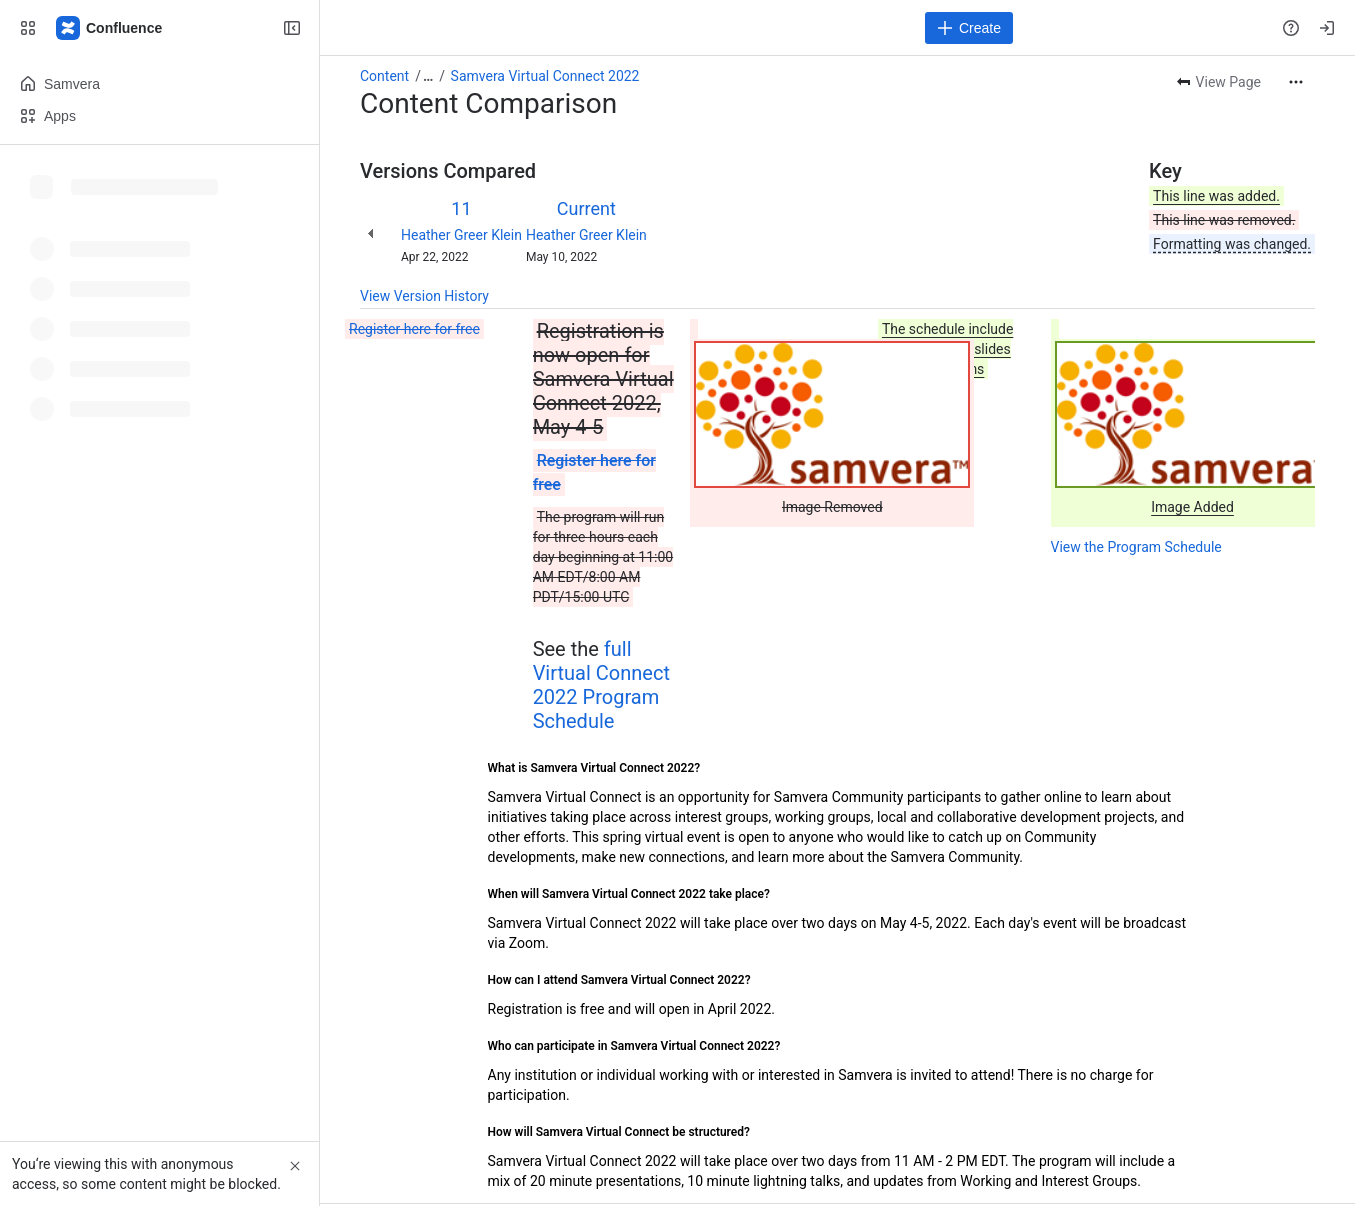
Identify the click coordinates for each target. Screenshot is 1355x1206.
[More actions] (1296, 82)
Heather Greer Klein (461, 235)
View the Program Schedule (1136, 547)
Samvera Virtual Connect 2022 (545, 76)
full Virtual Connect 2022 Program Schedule (601, 685)
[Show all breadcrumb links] (428, 76)
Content (384, 76)
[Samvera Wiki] (110, 28)
